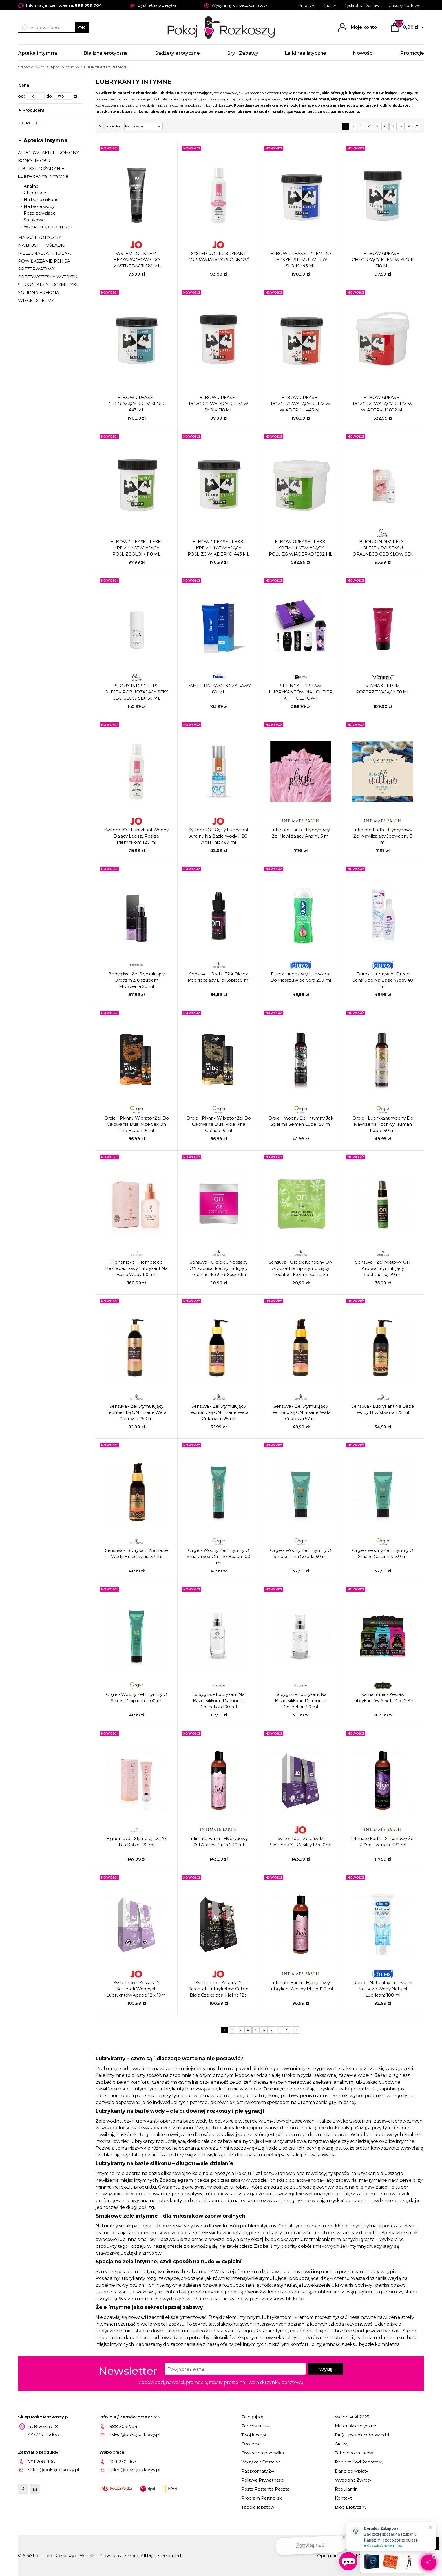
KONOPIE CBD (34, 160)
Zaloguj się (252, 2416)
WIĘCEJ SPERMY (36, 300)
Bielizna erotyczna (105, 53)
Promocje (412, 53)
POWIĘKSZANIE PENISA (44, 261)
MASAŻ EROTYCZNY (39, 237)
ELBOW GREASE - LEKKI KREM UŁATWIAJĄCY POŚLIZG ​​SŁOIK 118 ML (136, 548)
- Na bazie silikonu (40, 199)
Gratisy (341, 2444)
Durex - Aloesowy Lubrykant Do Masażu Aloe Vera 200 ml (301, 977)
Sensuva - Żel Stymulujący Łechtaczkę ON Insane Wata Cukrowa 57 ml (301, 1412)
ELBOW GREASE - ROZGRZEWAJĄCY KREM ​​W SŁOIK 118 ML (218, 404)
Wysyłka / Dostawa (260, 2462)
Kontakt (343, 2498)
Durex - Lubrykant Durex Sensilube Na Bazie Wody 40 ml (383, 980)
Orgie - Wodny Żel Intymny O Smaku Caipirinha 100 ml (136, 1697)
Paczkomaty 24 (257, 2471)
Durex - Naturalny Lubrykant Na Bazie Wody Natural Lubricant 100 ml (383, 1989)
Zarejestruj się (255, 2426)
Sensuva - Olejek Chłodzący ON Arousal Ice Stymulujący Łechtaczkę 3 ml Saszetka (218, 1268)
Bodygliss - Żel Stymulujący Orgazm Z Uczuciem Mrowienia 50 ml (136, 980)
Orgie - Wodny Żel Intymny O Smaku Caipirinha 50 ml (382, 1553)
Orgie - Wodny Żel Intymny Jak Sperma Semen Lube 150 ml (300, 1121)
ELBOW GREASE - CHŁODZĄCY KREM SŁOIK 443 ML (137, 404)
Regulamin (346, 2489)
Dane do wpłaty (351, 2471)
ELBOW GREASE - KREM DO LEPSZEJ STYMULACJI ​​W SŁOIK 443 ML (300, 259)
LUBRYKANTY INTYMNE (43, 176)
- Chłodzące (33, 192)
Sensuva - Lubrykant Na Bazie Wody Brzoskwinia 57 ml (136, 1553)
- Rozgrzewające (38, 213)
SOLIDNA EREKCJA (38, 292)
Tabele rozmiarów (354, 2453)
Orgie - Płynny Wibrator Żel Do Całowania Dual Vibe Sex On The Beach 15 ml (136, 1124)
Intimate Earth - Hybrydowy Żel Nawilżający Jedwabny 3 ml (382, 836)
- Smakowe (33, 219)
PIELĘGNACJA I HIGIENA (44, 253)
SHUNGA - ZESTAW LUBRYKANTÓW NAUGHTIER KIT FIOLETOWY (300, 692)
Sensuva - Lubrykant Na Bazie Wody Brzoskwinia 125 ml (382, 1409)
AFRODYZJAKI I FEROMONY (48, 152)
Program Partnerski (261, 2498)
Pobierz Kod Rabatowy (359, 2462)
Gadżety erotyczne (177, 53)
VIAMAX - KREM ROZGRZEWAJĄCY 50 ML (383, 689)
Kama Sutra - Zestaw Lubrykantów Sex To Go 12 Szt (383, 1697)
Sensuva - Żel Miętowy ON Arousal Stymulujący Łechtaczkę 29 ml (382, 1268)
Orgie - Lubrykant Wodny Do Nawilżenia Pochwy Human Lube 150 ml (382, 1124)
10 (417, 126)
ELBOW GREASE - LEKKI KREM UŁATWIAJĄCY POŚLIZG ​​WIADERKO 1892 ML (300, 548)
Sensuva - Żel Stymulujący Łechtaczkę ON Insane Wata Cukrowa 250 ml (137, 1412)
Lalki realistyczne (305, 53)
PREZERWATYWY (36, 269)
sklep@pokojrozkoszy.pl (134, 2434)
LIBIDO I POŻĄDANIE (41, 168)
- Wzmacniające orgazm (46, 226)
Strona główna (31, 67)
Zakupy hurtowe (405, 5)
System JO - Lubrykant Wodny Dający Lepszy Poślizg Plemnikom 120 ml (137, 836)
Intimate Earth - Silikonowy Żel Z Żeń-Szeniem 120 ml (383, 1841)
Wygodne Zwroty (353, 2480)
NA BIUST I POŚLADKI (41, 245)
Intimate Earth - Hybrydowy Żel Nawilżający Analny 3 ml (300, 833)
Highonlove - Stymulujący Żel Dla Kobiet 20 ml (136, 1841)
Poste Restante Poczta (265, 2489)
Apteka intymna (37, 53)
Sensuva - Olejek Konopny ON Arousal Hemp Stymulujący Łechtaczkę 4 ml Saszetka (301, 1268)
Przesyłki (306, 5)
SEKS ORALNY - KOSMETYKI (48, 284)
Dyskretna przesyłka (262, 2453)
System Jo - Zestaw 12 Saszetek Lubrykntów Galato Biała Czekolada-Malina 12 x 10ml (219, 1989)
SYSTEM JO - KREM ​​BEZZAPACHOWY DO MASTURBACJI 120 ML (136, 259)
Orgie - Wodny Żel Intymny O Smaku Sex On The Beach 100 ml (218, 1556)
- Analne (30, 186)
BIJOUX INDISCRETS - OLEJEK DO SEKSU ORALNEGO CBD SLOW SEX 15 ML (383, 548)
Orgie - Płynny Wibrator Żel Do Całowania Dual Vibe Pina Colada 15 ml (218, 1124)
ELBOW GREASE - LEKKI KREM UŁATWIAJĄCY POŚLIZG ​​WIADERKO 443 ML (219, 548)
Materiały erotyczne (355, 2426)
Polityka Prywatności (262, 2480)
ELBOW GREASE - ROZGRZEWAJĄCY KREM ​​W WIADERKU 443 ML (300, 404)
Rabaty (329, 5)
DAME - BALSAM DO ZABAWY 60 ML (218, 689)
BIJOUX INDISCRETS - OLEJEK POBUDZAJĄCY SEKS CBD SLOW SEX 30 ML (137, 692)
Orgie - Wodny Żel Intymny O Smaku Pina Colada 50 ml (300, 1553)
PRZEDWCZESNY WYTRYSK (47, 276)
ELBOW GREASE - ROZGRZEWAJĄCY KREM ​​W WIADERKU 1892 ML (382, 404)
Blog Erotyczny (350, 2507)
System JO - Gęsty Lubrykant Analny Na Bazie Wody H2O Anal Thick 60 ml (219, 836)
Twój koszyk (253, 2435)
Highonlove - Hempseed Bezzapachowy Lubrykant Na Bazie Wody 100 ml (136, 1268)
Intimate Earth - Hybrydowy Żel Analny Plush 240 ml (218, 1841)
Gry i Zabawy (242, 53)
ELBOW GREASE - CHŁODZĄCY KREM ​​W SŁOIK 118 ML (383, 259)
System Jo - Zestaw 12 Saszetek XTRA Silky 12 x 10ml (300, 1841)
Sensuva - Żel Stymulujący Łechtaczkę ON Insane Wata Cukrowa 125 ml (219, 1412)
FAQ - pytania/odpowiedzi (362, 2435)
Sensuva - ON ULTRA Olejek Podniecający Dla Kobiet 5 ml (218, 977)
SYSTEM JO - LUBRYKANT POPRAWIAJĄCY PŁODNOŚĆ (218, 256)
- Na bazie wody (38, 206)
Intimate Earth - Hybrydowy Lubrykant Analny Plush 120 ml (300, 1985)
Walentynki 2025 (352, 2416)
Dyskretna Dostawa (362, 5)
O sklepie (251, 2444)
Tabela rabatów (257, 2507)
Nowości (363, 53)
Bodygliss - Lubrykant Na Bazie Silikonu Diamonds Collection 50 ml (301, 1700)
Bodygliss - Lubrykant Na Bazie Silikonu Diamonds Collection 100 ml (219, 1700)
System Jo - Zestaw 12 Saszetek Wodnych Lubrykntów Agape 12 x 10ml (136, 1989)
